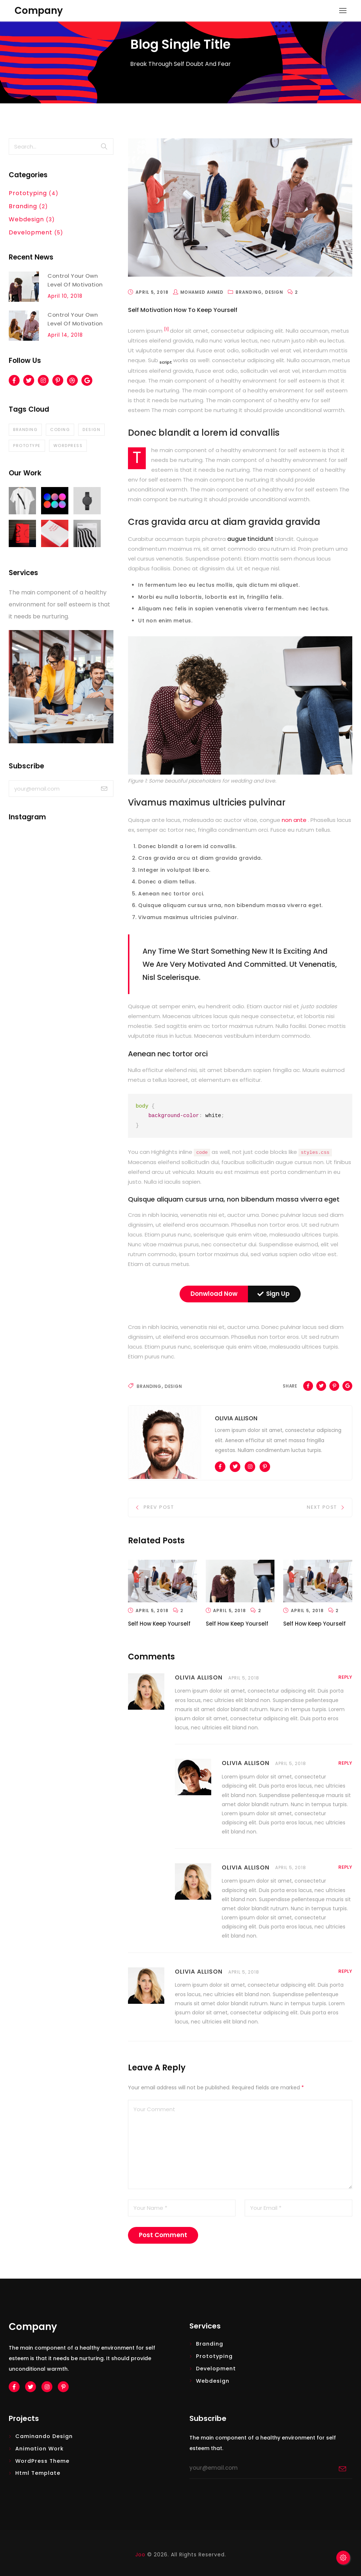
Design (173, 1386)
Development (216, 2368)
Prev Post (159, 1507)
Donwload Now (213, 1293)
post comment (163, 2234)
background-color (173, 1115)
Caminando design (44, 2436)
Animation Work (39, 2448)
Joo (140, 2554)
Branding (149, 1386)
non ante (295, 820)
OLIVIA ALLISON (198, 1677)
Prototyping (214, 2356)
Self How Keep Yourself (159, 1623)
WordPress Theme (42, 2460)
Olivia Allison (236, 1418)
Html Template (37, 2473)
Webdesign (212, 2380)
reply (345, 1677)
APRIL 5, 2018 (243, 1678)
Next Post (322, 1507)
